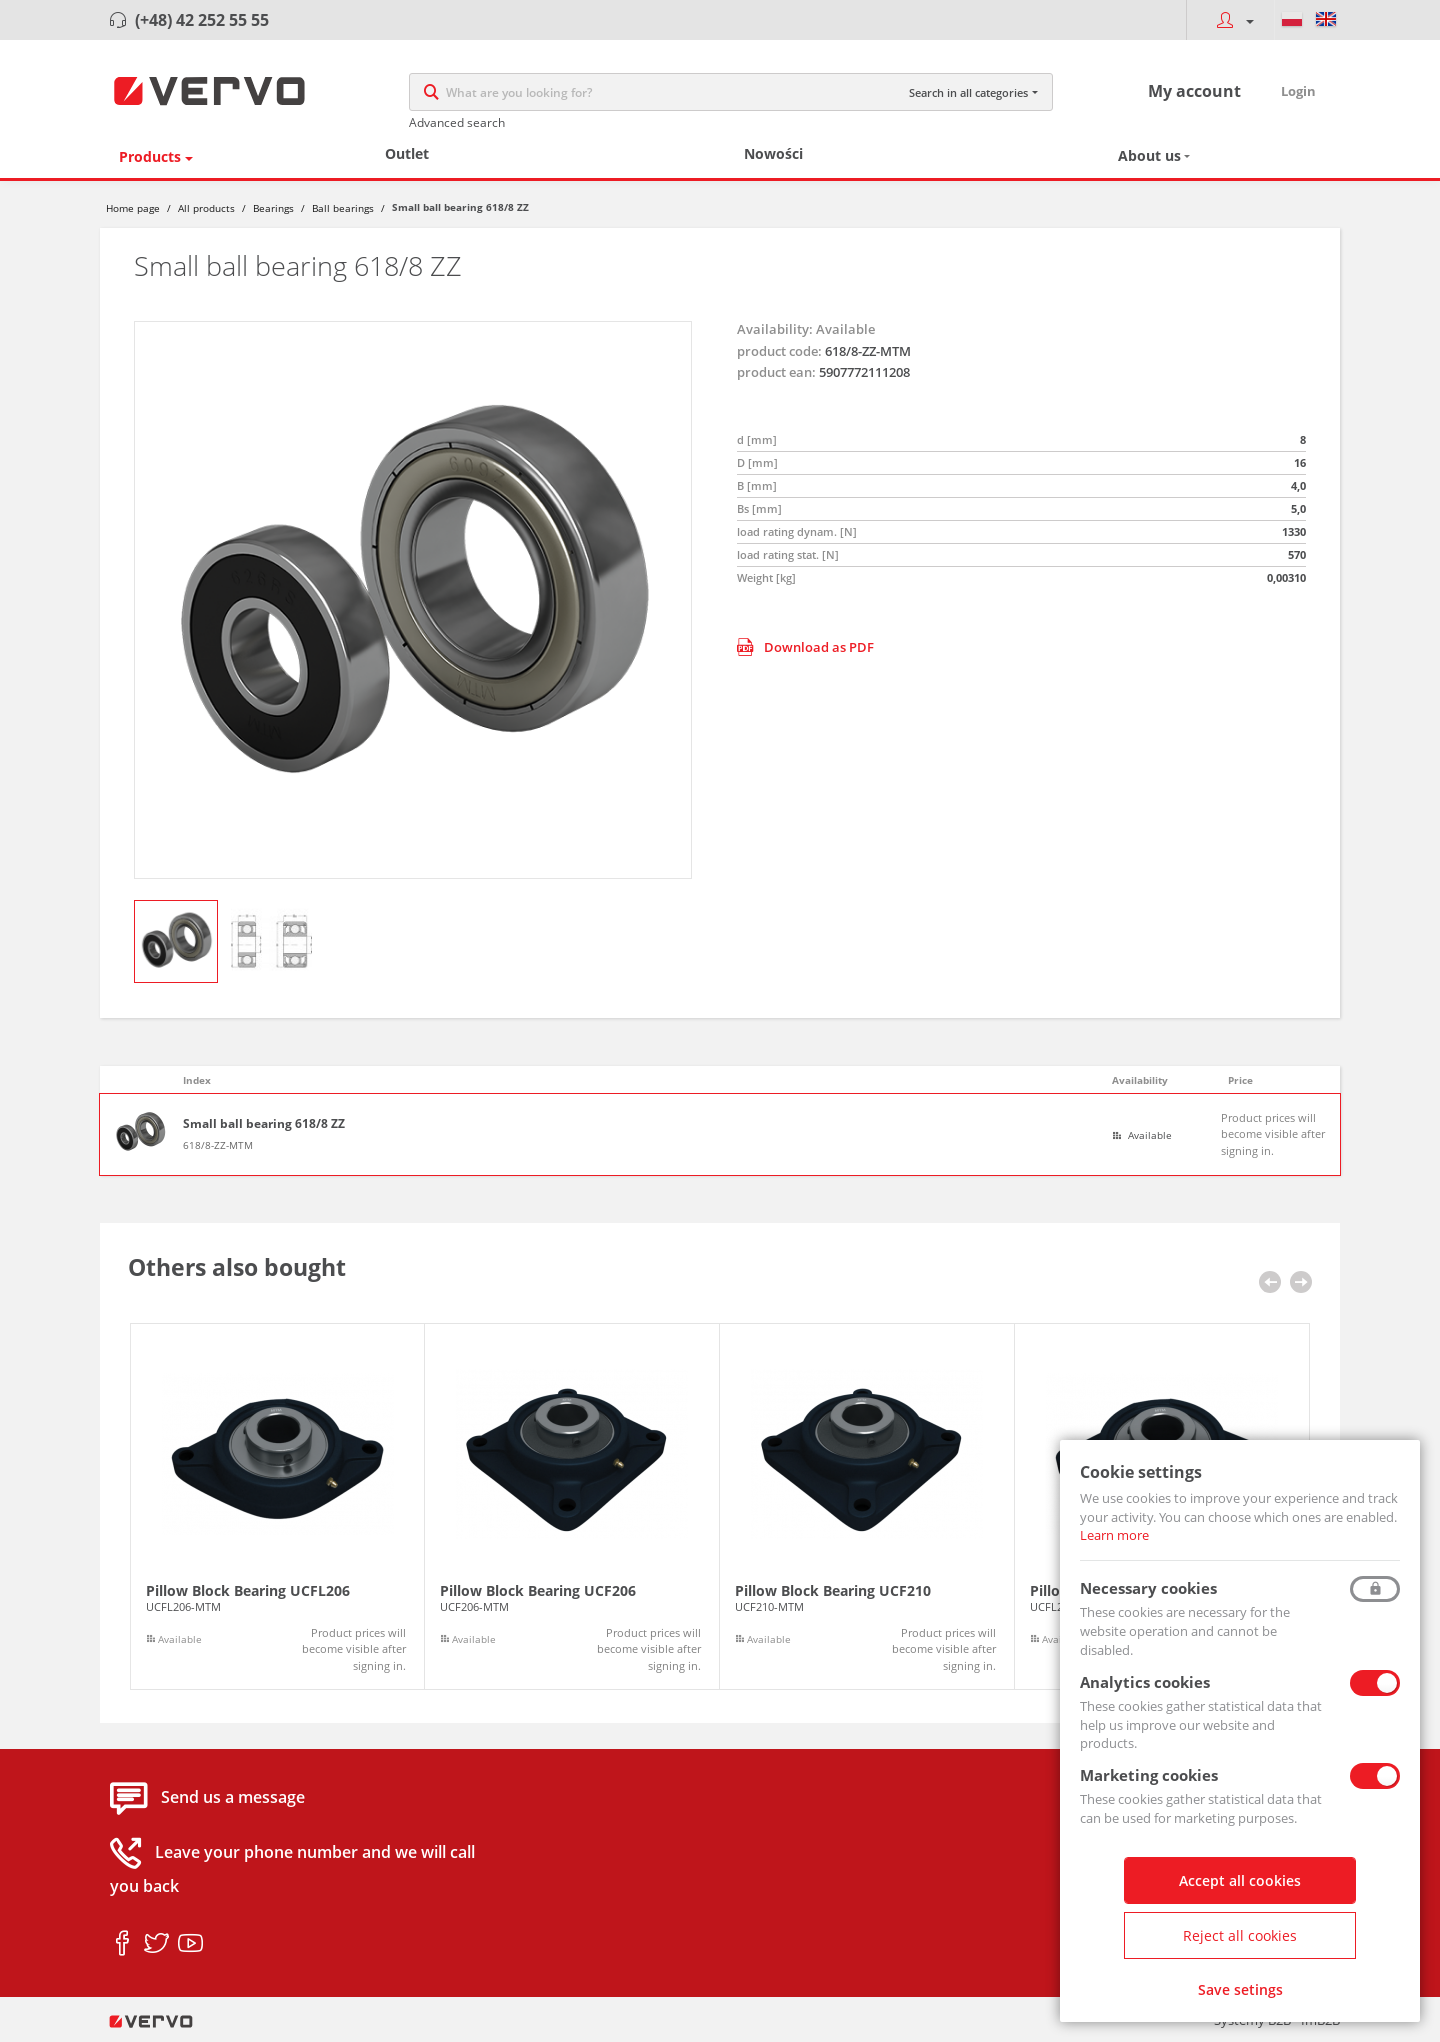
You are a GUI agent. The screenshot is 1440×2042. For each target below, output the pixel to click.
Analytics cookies (1145, 1682)
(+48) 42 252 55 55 (202, 20)
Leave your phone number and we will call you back (292, 1870)
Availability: (775, 329)
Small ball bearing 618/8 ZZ (264, 1124)
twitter (156, 1944)
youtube (190, 1944)
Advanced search (457, 122)
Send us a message (233, 1798)
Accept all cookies (1240, 1880)
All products (206, 208)
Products (150, 156)
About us (1149, 155)
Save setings (1240, 1989)
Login (1298, 91)
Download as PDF (805, 647)
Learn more (1114, 1535)
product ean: (776, 372)
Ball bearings (343, 208)
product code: (779, 351)
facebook (122, 1944)
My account (1194, 91)
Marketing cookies (1149, 1775)
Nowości (773, 153)
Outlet (407, 153)
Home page (133, 208)
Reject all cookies (1240, 1935)
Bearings (273, 208)
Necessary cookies (1148, 1588)
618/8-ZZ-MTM (218, 1145)
